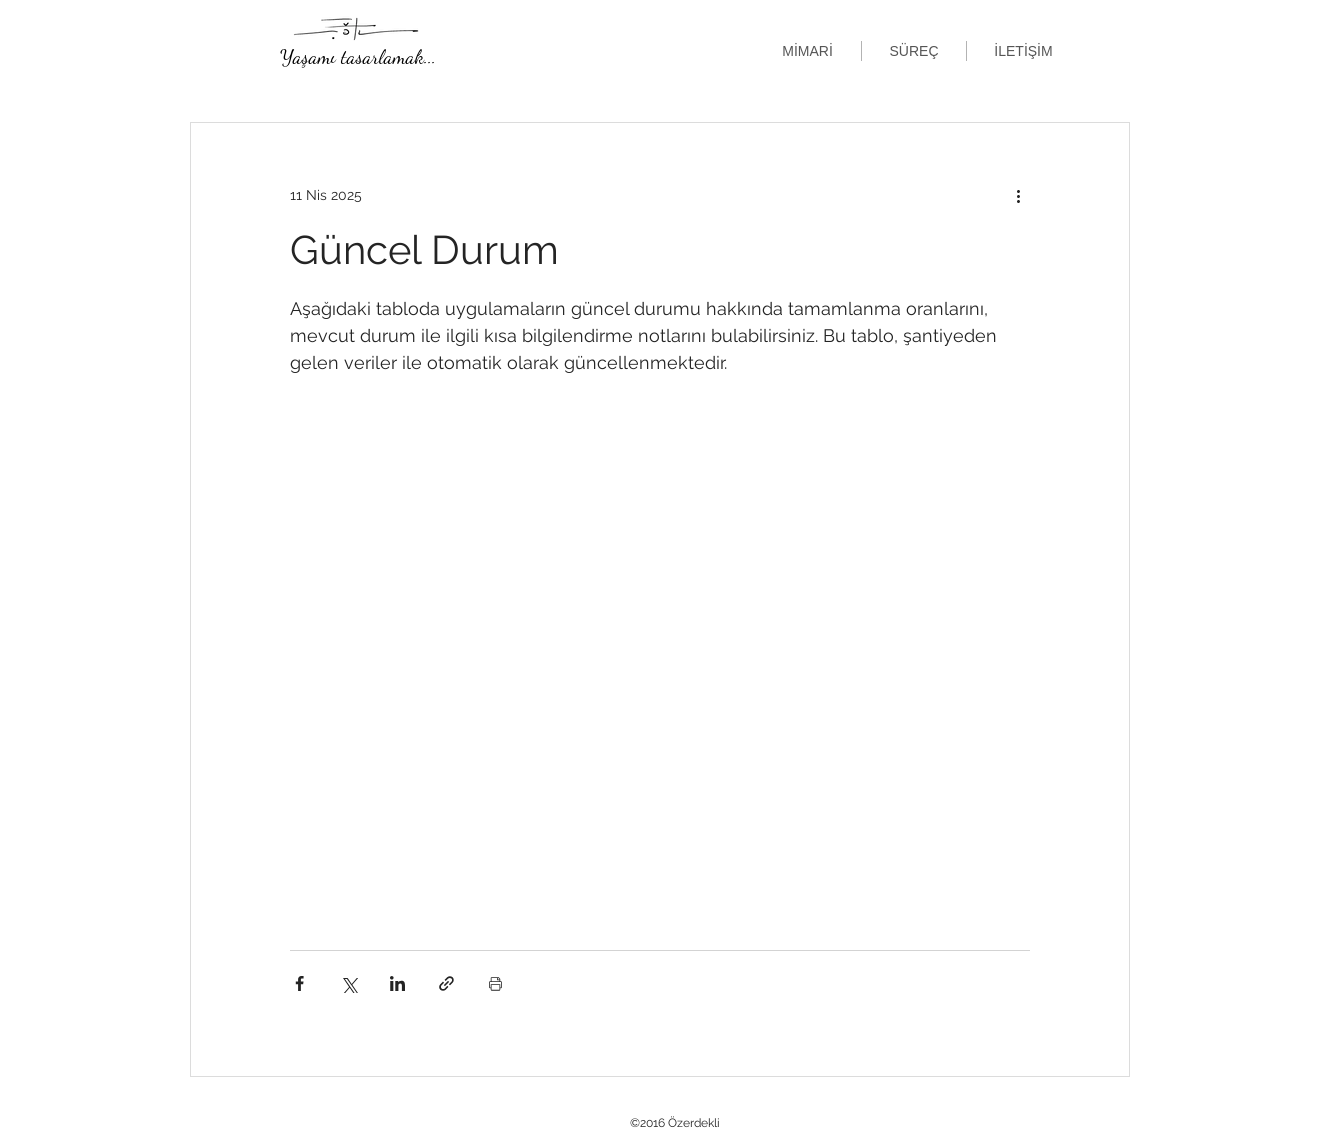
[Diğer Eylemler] (1018, 195)
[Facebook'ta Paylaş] (299, 983)
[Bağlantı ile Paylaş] (446, 983)
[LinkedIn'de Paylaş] (397, 983)
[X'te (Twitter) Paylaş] (348, 983)
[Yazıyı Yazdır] (495, 983)
